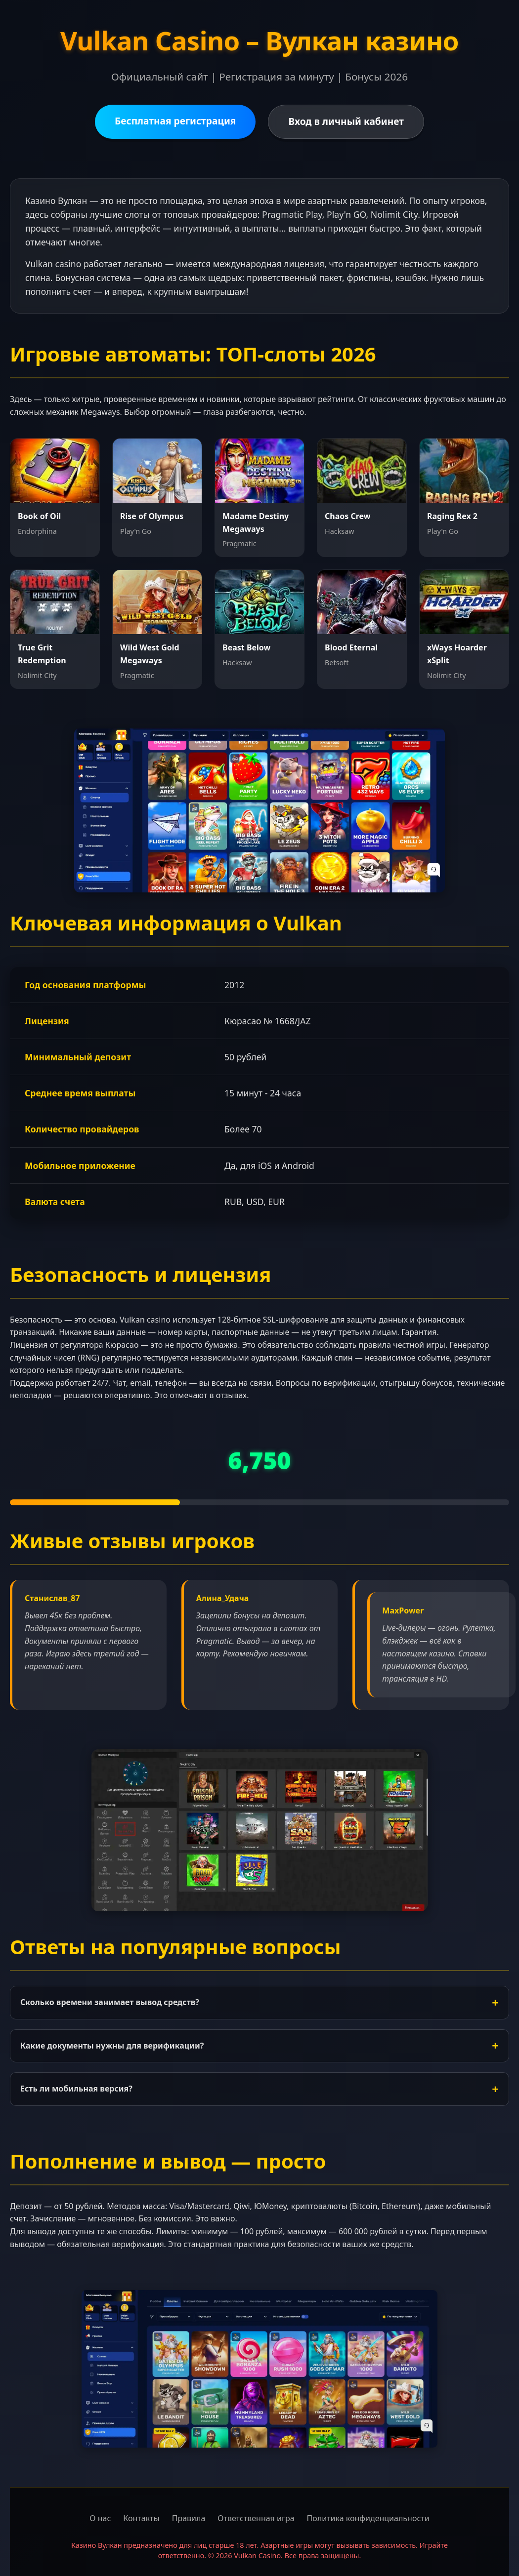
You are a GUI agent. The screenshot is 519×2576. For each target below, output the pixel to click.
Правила (189, 2518)
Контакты (141, 2518)
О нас (100, 2518)
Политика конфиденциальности (368, 2518)
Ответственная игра (255, 2518)
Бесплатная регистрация (175, 120)
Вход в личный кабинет (346, 121)
